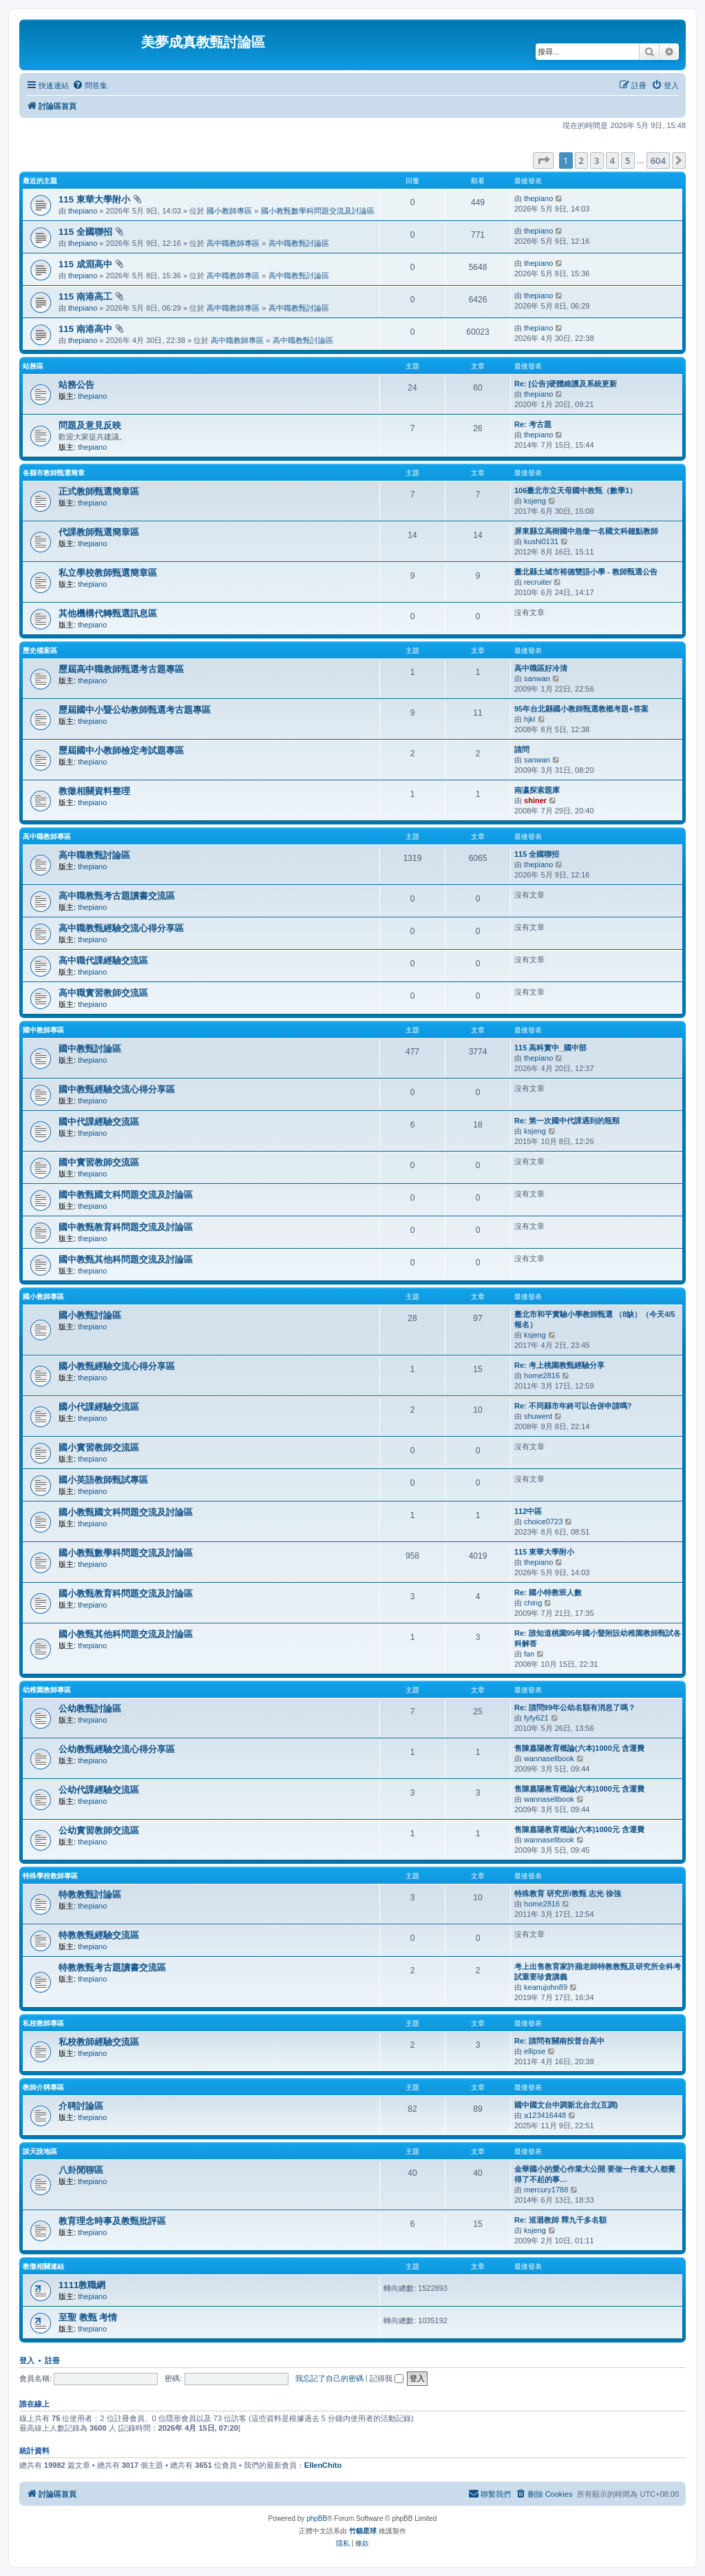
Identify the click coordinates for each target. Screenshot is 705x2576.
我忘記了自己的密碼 (329, 2378)
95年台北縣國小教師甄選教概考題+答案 (581, 709)
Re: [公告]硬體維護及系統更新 (565, 384)
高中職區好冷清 (540, 668)
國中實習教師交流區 (99, 1162)
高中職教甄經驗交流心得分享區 (121, 928)
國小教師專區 (229, 211)
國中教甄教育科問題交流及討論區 (126, 1227)
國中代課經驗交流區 (99, 1121)
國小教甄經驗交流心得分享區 (117, 1366)
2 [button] (581, 160)
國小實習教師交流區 (99, 1447)
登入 (26, 2360)
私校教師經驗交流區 (99, 2042)
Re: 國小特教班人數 (548, 1592)
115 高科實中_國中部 (550, 1047)
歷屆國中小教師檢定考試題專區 (121, 750)
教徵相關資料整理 (94, 791)
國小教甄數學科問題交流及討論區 (318, 211)
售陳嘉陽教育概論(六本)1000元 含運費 (579, 1748)
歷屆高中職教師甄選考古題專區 (121, 669)
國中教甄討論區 (90, 1048)
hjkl (530, 719)
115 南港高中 (85, 329)
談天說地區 (40, 2151)
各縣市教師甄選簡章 (54, 473)
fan (529, 1654)
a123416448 (545, 2115)
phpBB (316, 2518)
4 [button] (612, 160)
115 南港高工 (85, 296)
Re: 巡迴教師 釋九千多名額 (560, 2220)
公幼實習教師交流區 (99, 1830)
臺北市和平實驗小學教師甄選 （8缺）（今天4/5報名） (594, 1319)
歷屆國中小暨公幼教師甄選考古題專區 (135, 710)
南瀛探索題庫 (537, 790)
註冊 (52, 2360)
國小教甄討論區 (90, 1315)
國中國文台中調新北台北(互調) (566, 2105)
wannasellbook (549, 1758)
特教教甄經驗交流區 (99, 1935)
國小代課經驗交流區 (99, 1407)
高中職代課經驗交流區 (103, 960)
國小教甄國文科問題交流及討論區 (126, 1512)
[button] (543, 160)
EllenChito (322, 2465)
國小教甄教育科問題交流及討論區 (126, 1593)
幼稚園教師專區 (47, 1690)
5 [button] (627, 160)
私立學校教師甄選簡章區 (108, 573)
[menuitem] (89, 85)
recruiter (537, 582)
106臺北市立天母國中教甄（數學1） (575, 490)
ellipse (534, 2051)
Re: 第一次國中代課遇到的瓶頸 (567, 1120)
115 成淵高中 (85, 264)
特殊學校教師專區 (50, 1876)
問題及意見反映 (90, 425)
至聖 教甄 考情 (88, 2317)
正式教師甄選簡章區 (99, 491)
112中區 (528, 1511)
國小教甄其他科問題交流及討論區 (126, 1634)
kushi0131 (541, 541)
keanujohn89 (545, 1987)
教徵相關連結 (43, 2266)
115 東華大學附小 (94, 199)
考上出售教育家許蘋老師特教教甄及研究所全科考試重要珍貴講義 (597, 1971)
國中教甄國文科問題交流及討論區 (126, 1195)
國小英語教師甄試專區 (103, 1480)
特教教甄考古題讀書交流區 (112, 1967)
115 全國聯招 (85, 232)
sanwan (537, 678)
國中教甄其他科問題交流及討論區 (126, 1259)
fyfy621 (536, 1718)
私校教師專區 (43, 2023)
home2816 (542, 1375)
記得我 (386, 2378)
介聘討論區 (81, 2106)
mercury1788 (546, 2189)
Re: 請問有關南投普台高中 (559, 2041)
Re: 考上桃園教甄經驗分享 (559, 1365)
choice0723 (543, 1521)
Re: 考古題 (532, 424)
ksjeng (535, 501)
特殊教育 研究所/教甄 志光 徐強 (567, 1893)
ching (533, 1603)
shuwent (538, 1416)
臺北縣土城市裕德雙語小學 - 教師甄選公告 (585, 572)
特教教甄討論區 (90, 1894)
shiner (535, 800)
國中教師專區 (43, 1030)
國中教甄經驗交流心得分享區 (117, 1089)
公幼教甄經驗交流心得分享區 (117, 1749)
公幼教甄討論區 (90, 1708)
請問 (521, 749)
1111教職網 (82, 2285)
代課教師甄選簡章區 (99, 532)
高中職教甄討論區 (299, 243)
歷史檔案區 (40, 650)
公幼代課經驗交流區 (99, 1790)
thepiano (82, 211)
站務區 (33, 366)
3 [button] (596, 160)
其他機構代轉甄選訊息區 (108, 613)
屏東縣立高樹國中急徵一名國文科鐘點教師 (586, 531)
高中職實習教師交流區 (103, 993)
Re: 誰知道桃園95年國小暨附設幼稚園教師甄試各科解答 (597, 1638)
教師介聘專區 (43, 2087)
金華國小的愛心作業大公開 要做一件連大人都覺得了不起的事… (594, 2174)
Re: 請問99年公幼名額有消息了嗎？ (574, 1707)
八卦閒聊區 (81, 2170)
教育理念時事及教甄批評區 (112, 2221)
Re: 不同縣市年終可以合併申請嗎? (573, 1406)
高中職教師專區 (233, 243)
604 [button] (658, 160)
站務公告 (76, 385)
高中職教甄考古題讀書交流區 (117, 896)
